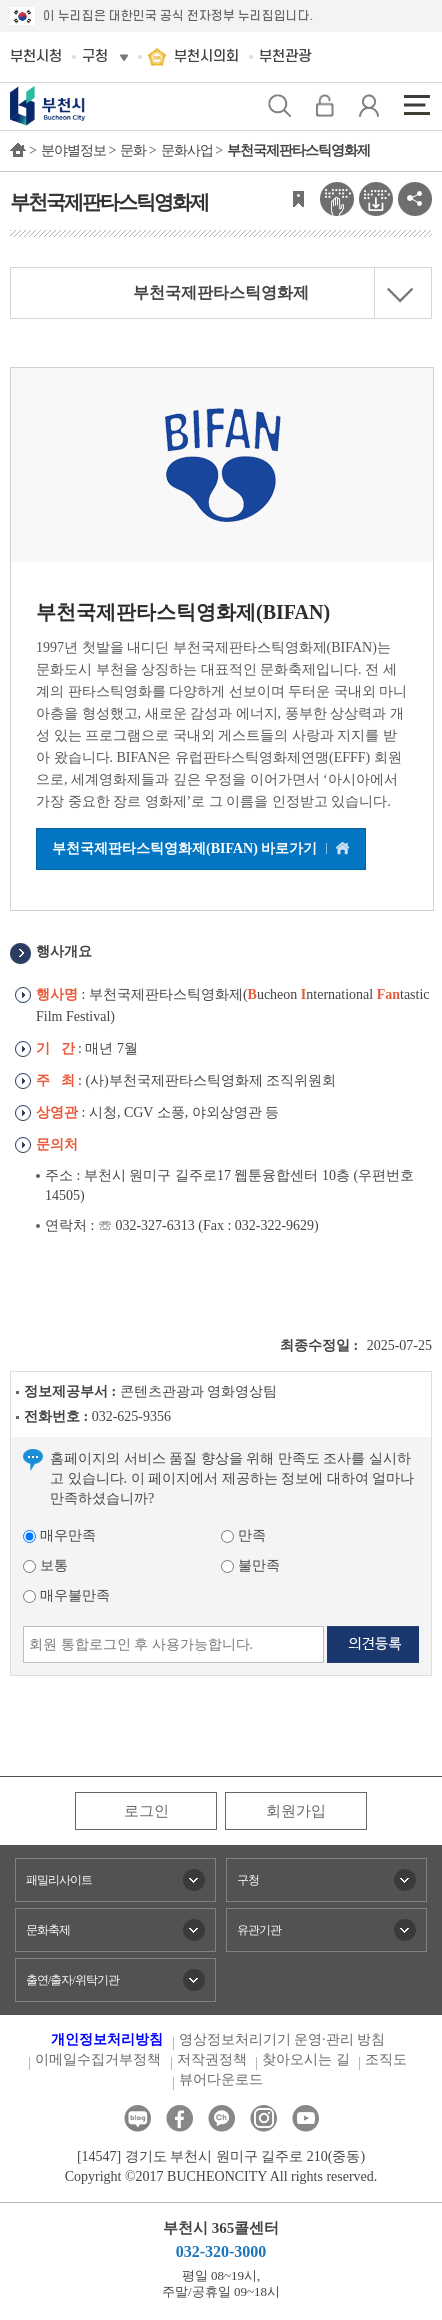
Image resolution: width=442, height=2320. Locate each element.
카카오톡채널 (221, 2118)
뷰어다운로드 (221, 2079)
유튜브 (305, 2118)
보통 (45, 1565)
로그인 (146, 1811)
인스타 (263, 2118)
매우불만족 (66, 1595)
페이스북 (179, 2118)
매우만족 (59, 1535)
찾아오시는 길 (306, 2059)
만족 (243, 1535)
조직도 (386, 2059)
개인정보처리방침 (107, 2039)
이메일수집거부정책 (98, 2059)
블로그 (137, 2118)
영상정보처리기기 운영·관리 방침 (282, 2039)
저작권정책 (212, 2059)
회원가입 (296, 1811)
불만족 (250, 1565)
